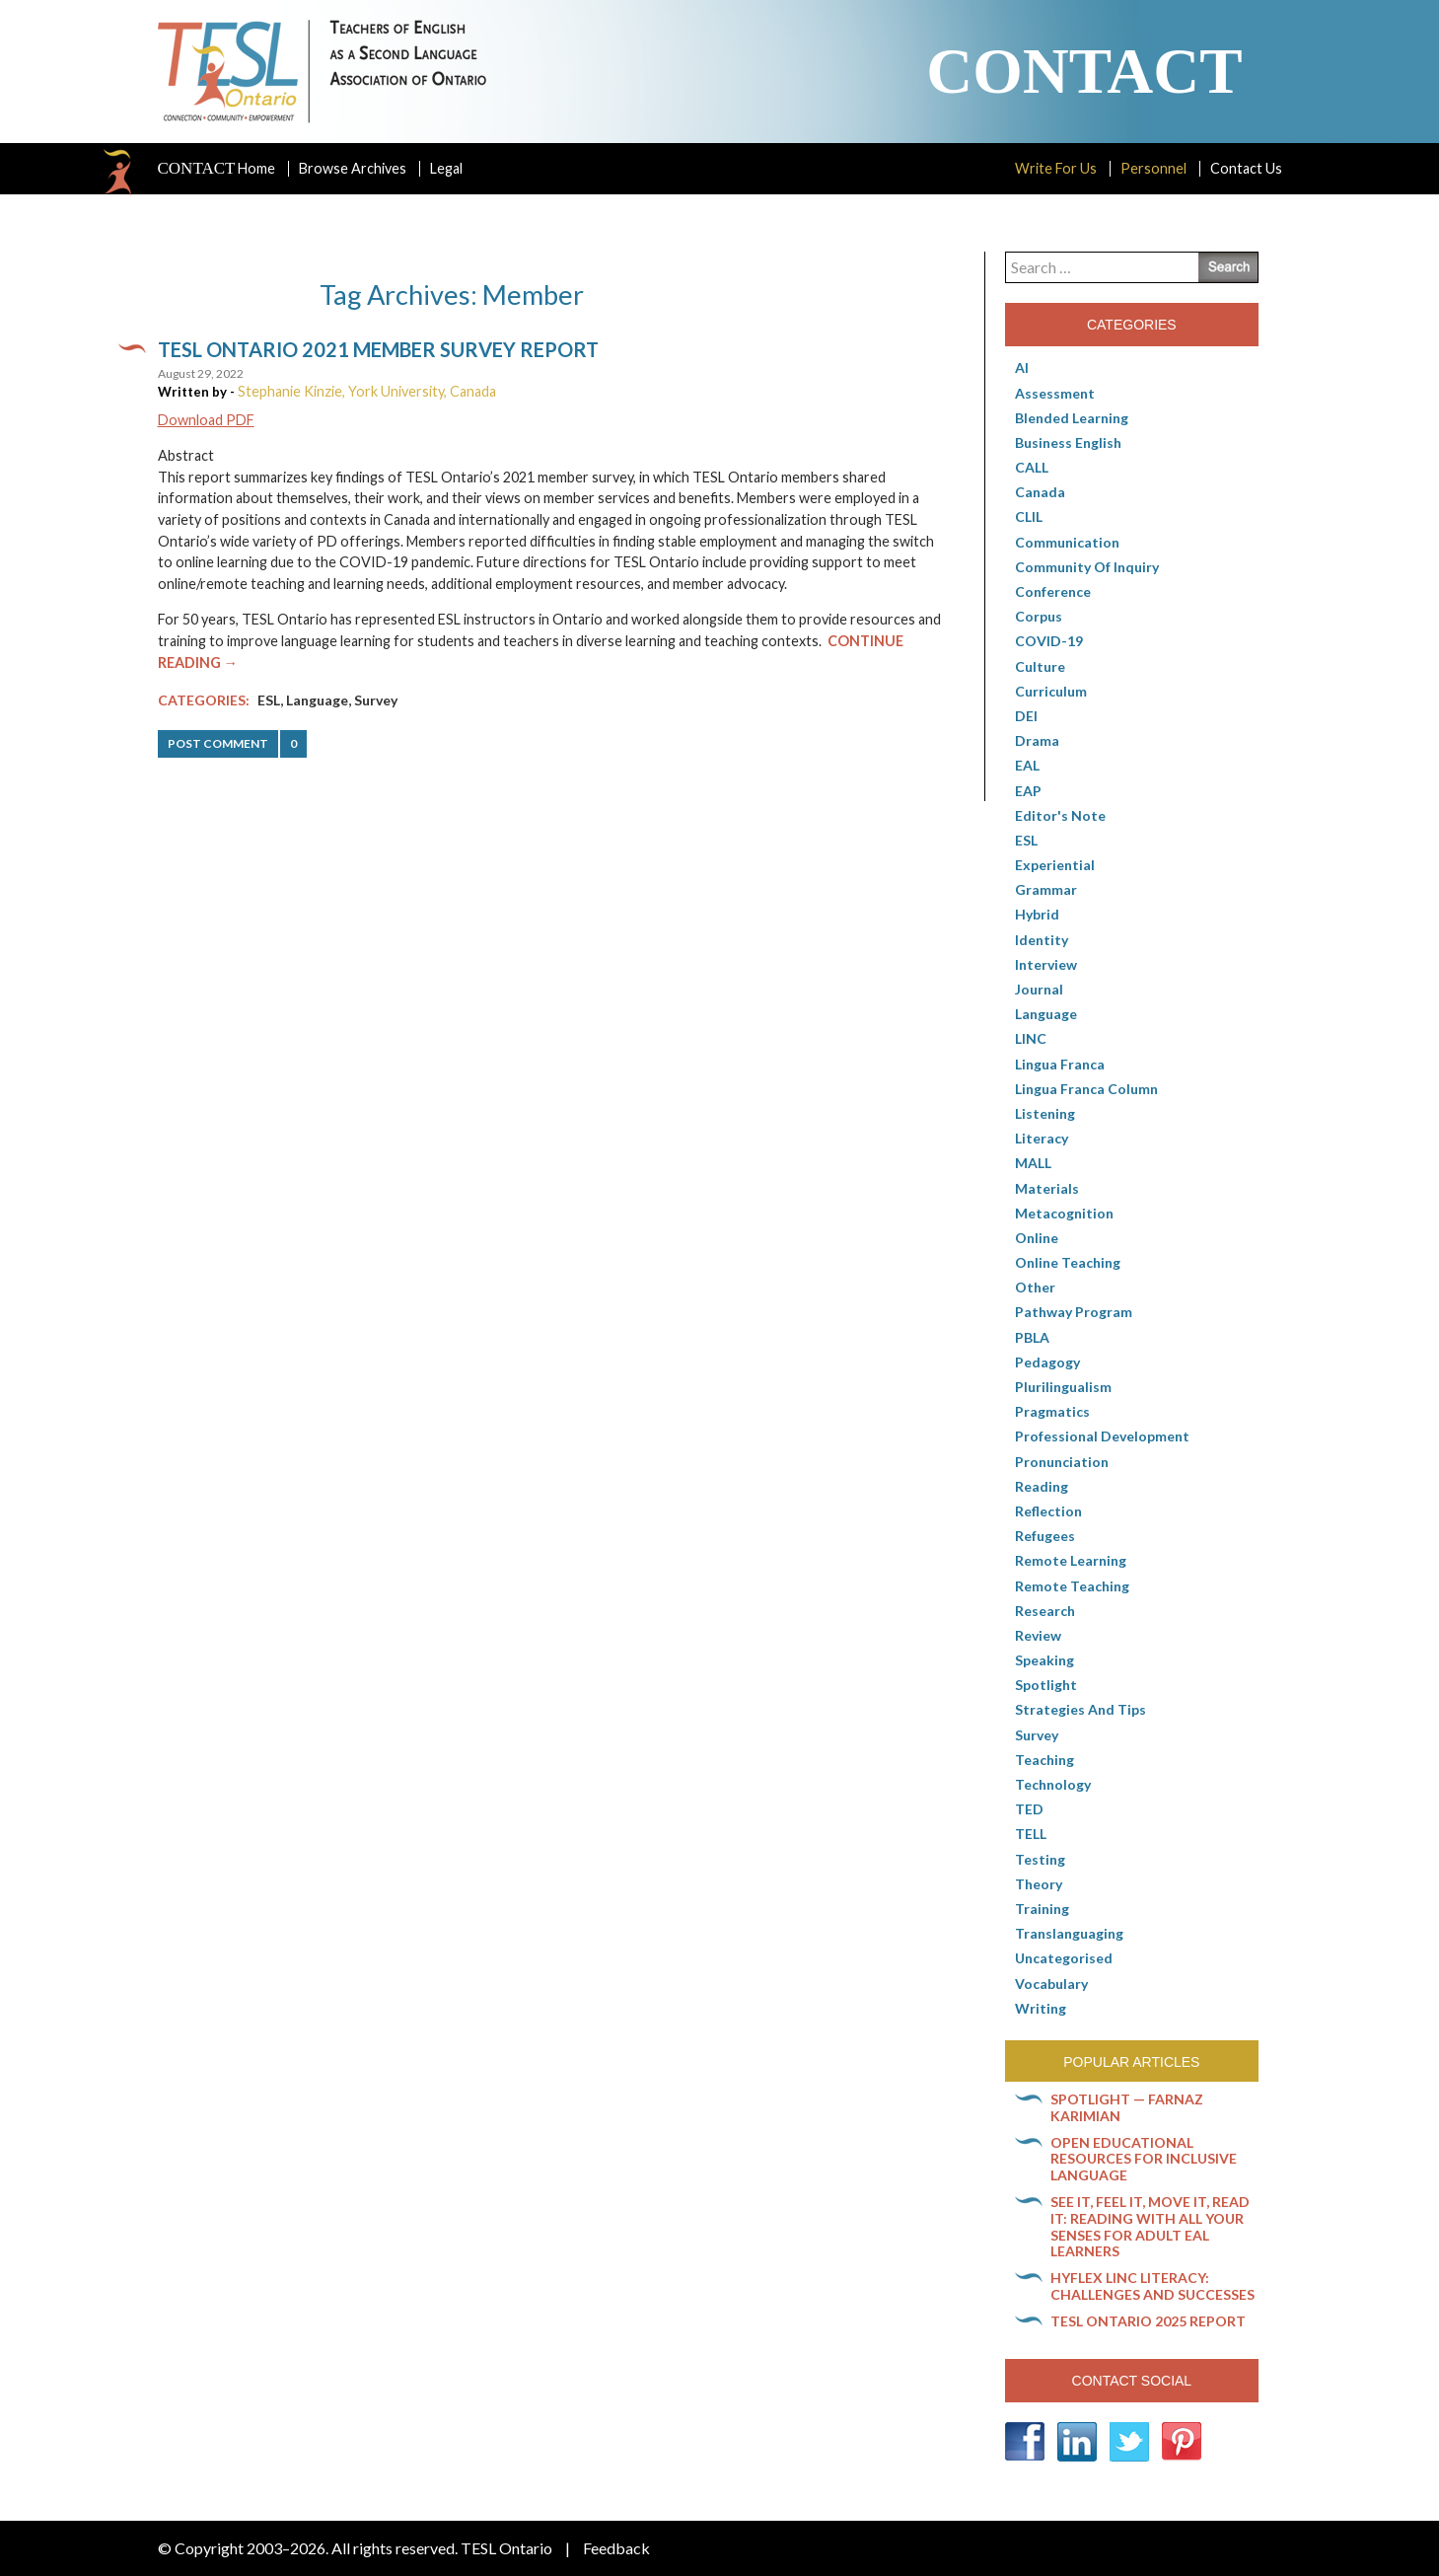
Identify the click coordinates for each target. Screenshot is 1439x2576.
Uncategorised (1064, 1958)
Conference (1053, 591)
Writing (1040, 2008)
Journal (1039, 989)
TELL (1030, 1833)
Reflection (1048, 1511)
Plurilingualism (1063, 1386)
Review (1038, 1635)
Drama (1037, 740)
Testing (1040, 1859)
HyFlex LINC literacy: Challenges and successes (1152, 2286)
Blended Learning (1071, 417)
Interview (1046, 964)
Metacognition (1064, 1213)
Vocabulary (1051, 1983)
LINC (1030, 1038)
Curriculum (1051, 691)
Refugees (1045, 1535)
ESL (268, 700)
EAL (1027, 765)
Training (1042, 1908)
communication (1067, 542)
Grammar (1046, 889)
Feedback (616, 2548)
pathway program (1073, 1311)
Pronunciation (1062, 1461)
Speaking (1044, 1660)
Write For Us (1056, 168)
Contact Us (1246, 168)
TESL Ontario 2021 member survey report (378, 349)
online (1036, 1237)
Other (1035, 1287)
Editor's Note (1060, 815)
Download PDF (206, 419)
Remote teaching (1072, 1586)
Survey (375, 700)
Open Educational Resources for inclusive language (1143, 2159)
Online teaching (1067, 1262)
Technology (1053, 1784)
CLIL (1029, 516)
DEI (1026, 715)
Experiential (1055, 864)
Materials (1047, 1188)
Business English (1068, 442)
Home (217, 169)
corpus (1038, 616)
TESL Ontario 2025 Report (1148, 2321)
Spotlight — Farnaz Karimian (1126, 2107)
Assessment (1055, 393)
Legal (446, 168)
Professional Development (1102, 1436)
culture (1040, 666)
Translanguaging (1069, 1933)
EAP (1028, 790)
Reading (1041, 1486)
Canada (1040, 491)
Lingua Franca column (1086, 1088)
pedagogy (1047, 1362)
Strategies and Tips (1080, 1709)
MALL (1033, 1162)
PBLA (1032, 1337)
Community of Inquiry (1087, 566)
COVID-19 (1049, 640)
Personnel (1153, 168)
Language (317, 700)
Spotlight (1046, 1684)
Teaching (1044, 1759)
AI (1022, 367)
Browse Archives (352, 168)
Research (1045, 1610)
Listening (1045, 1113)
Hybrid (1037, 914)
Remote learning (1070, 1560)
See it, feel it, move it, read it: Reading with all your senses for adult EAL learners (1150, 2226)
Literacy (1041, 1138)
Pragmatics (1052, 1411)
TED (1029, 1809)
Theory (1038, 1884)
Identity (1041, 939)
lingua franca (1060, 1064)
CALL (1031, 467)
